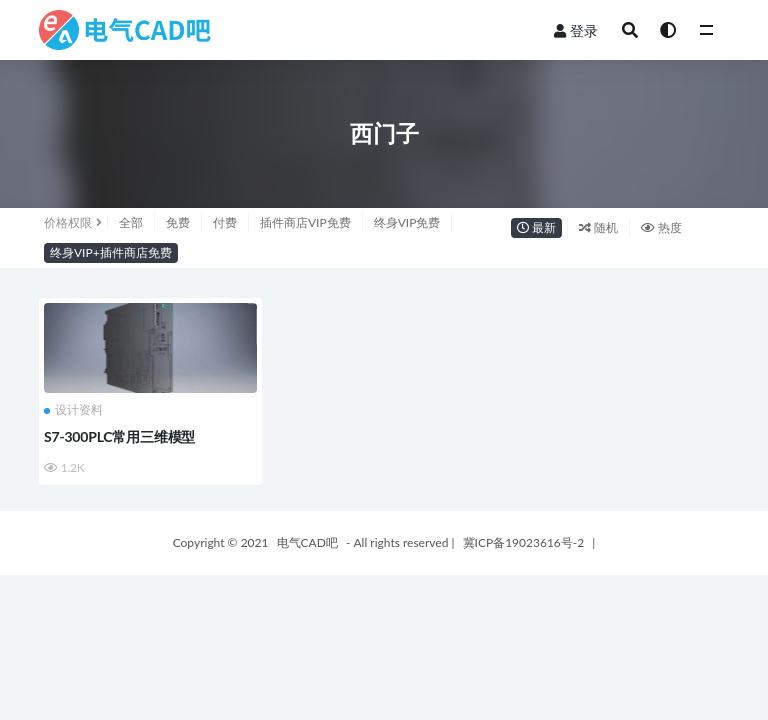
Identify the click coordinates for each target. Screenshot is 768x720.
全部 (131, 222)
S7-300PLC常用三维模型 (119, 436)
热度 (661, 227)
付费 (225, 222)
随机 (598, 227)
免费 (178, 222)
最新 (536, 227)
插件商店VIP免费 (305, 222)
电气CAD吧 (307, 542)
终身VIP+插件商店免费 (111, 252)
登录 (576, 30)
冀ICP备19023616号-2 (524, 542)
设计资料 (73, 410)
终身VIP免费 (407, 222)
